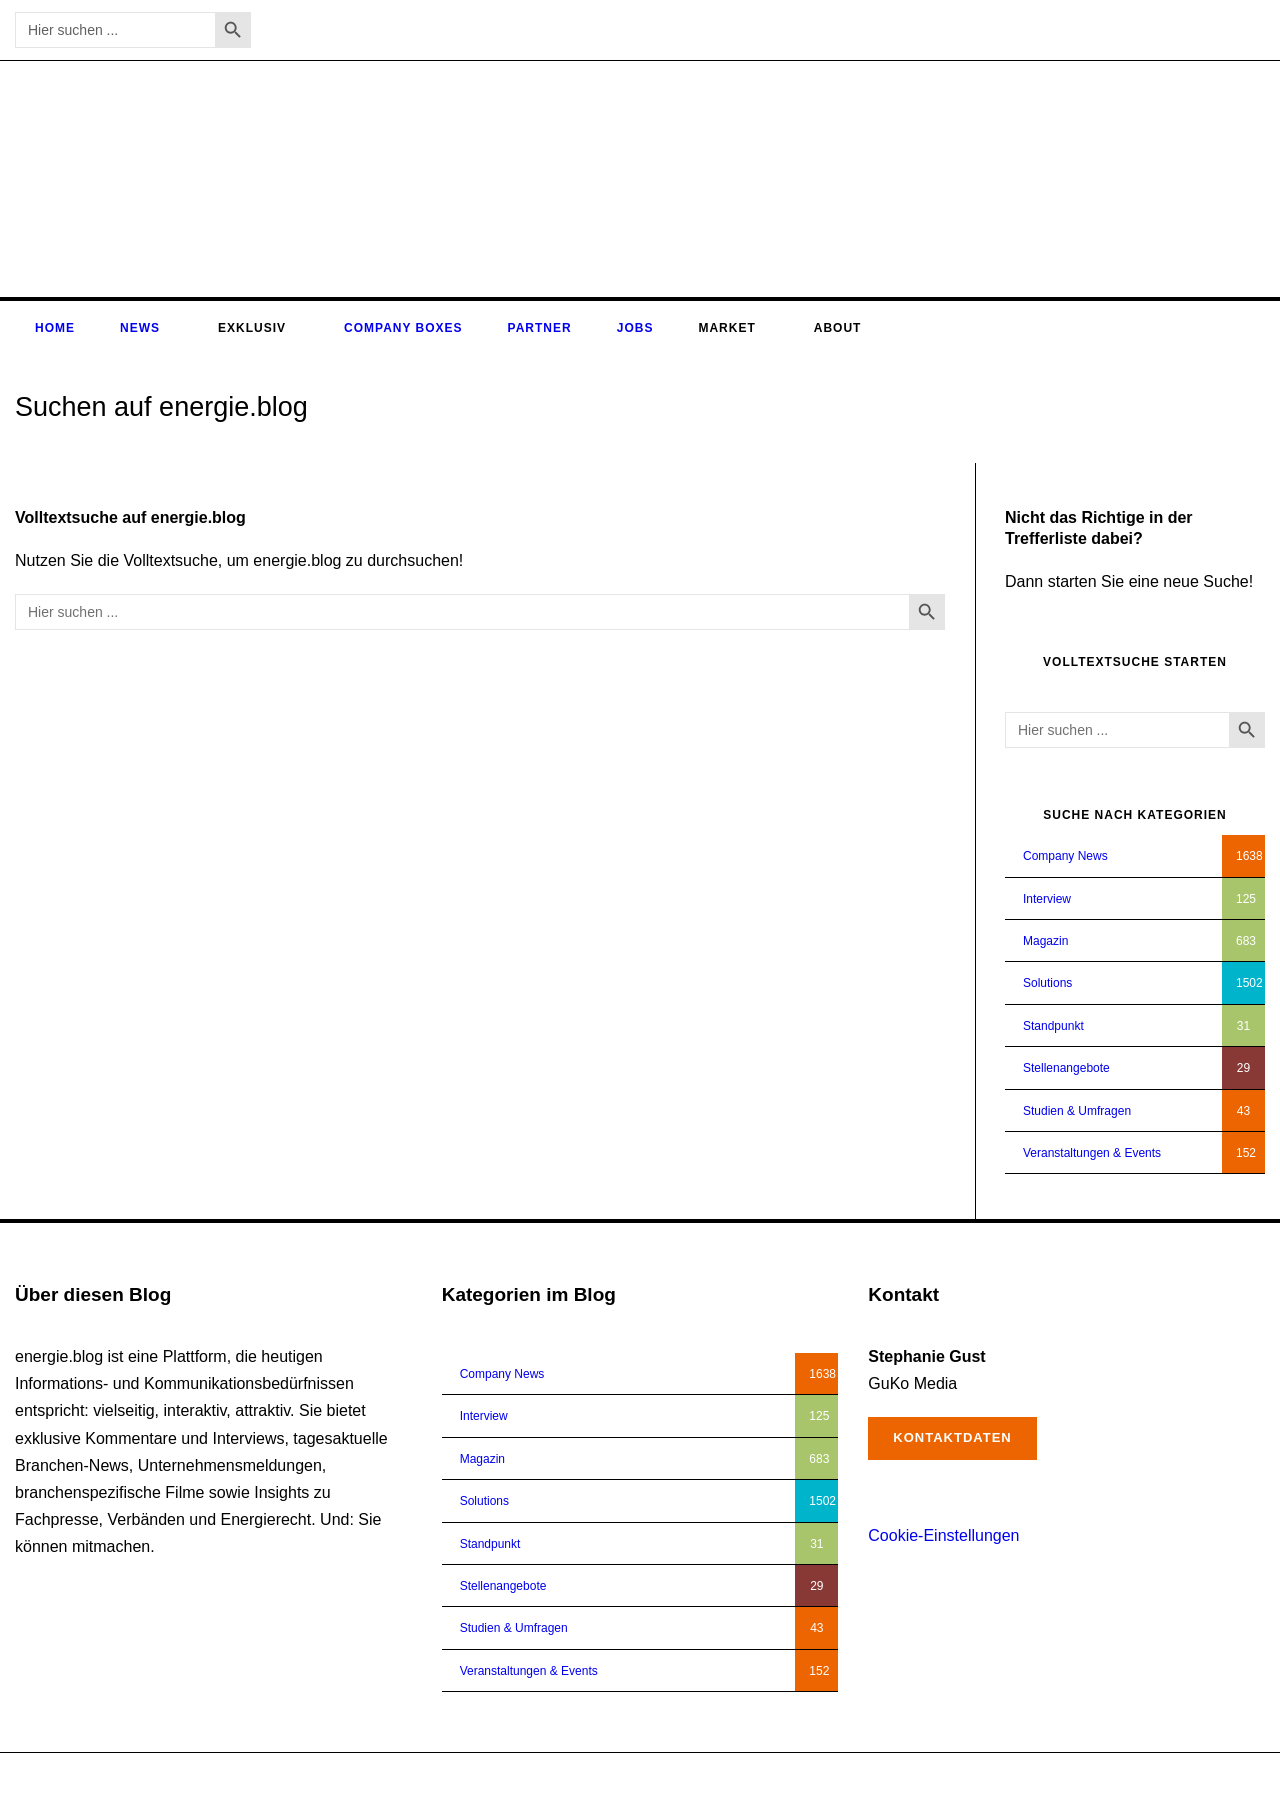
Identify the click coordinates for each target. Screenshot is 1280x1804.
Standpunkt (1053, 1026)
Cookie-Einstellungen (943, 1535)
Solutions (1047, 983)
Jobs (635, 328)
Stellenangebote (1066, 1068)
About (838, 328)
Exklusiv (252, 328)
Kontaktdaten (952, 1437)
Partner (540, 328)
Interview (1047, 899)
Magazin (1045, 941)
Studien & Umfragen (1077, 1111)
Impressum (1158, 1778)
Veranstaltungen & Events (1092, 1153)
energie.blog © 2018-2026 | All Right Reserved (138, 1778)
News (140, 328)
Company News (1065, 856)
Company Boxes (403, 328)
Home (55, 328)
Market (726, 328)
